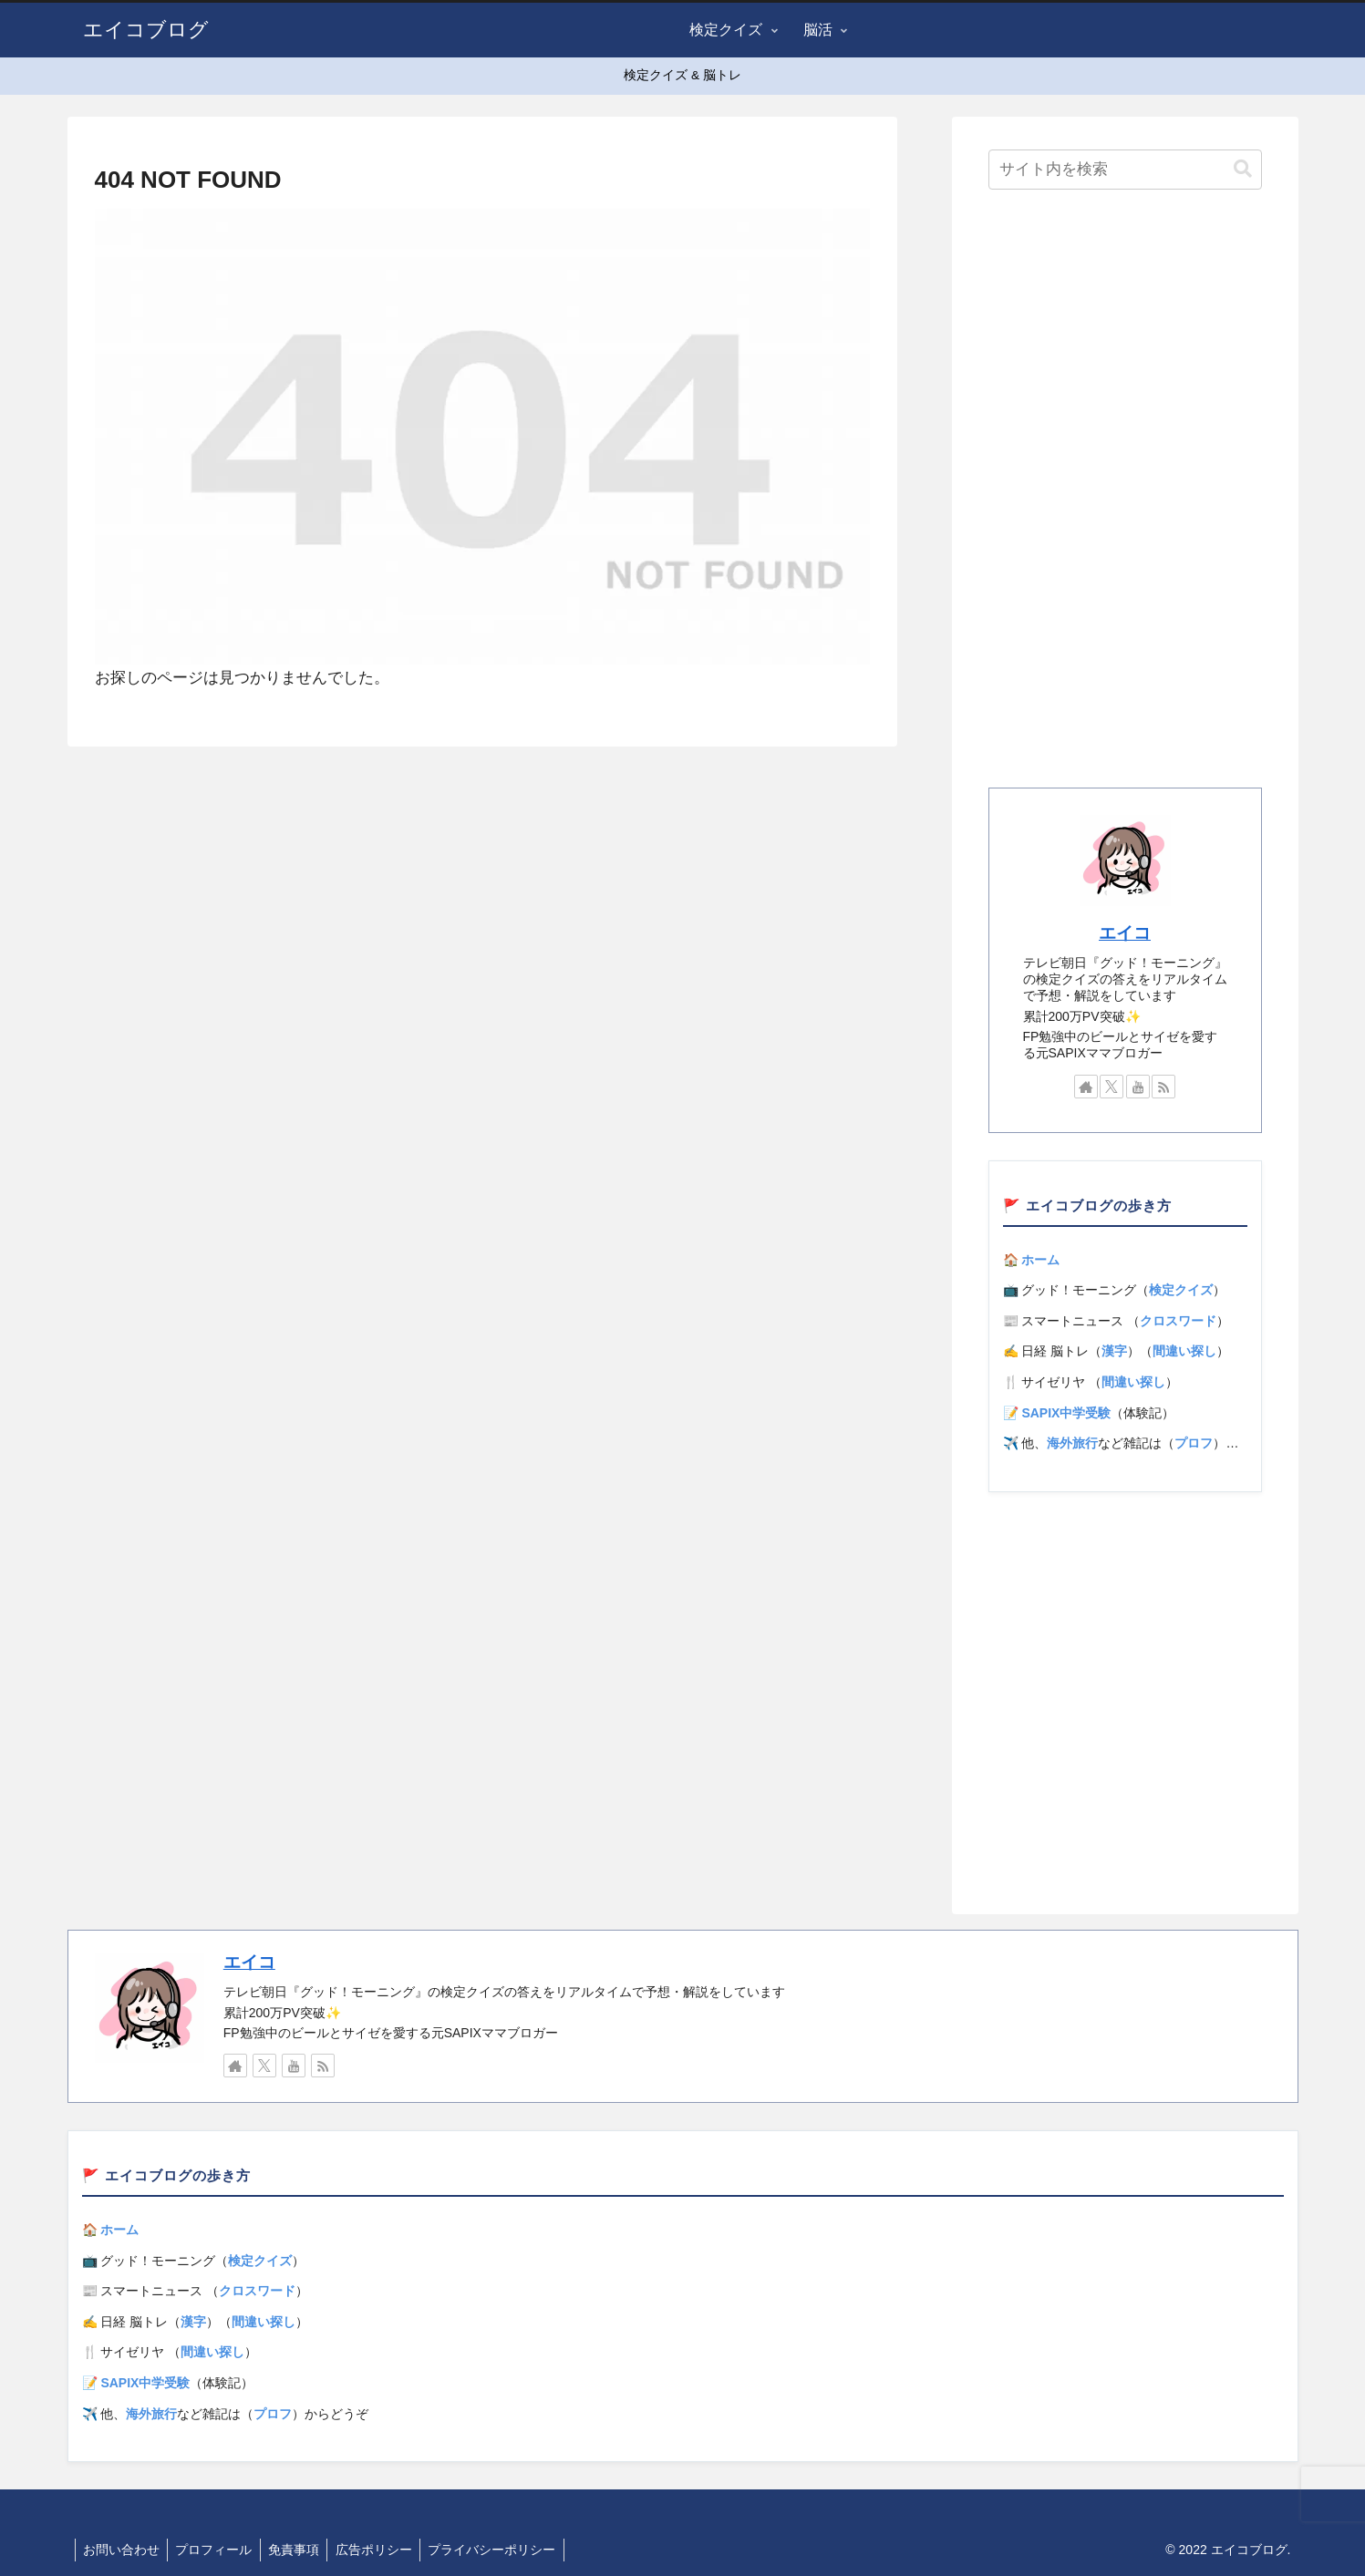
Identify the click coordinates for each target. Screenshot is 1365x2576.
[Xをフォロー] (1111, 1086)
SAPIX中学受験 (1066, 1413)
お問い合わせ (123, 2549)
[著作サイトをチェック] (1086, 1086)
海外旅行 (1072, 1443)
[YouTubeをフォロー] (1138, 1086)
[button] (1242, 169)
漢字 (1114, 1351)
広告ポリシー (384, 2549)
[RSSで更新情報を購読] (1163, 1086)
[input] (1125, 169)
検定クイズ (1181, 1290)
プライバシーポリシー (506, 2549)
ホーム (1040, 1259)
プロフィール (219, 2549)
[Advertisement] (1125, 494)
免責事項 (301, 2549)
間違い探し (1184, 1351)
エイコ (1125, 933)
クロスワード (1178, 1321)
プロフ (1193, 1443)
